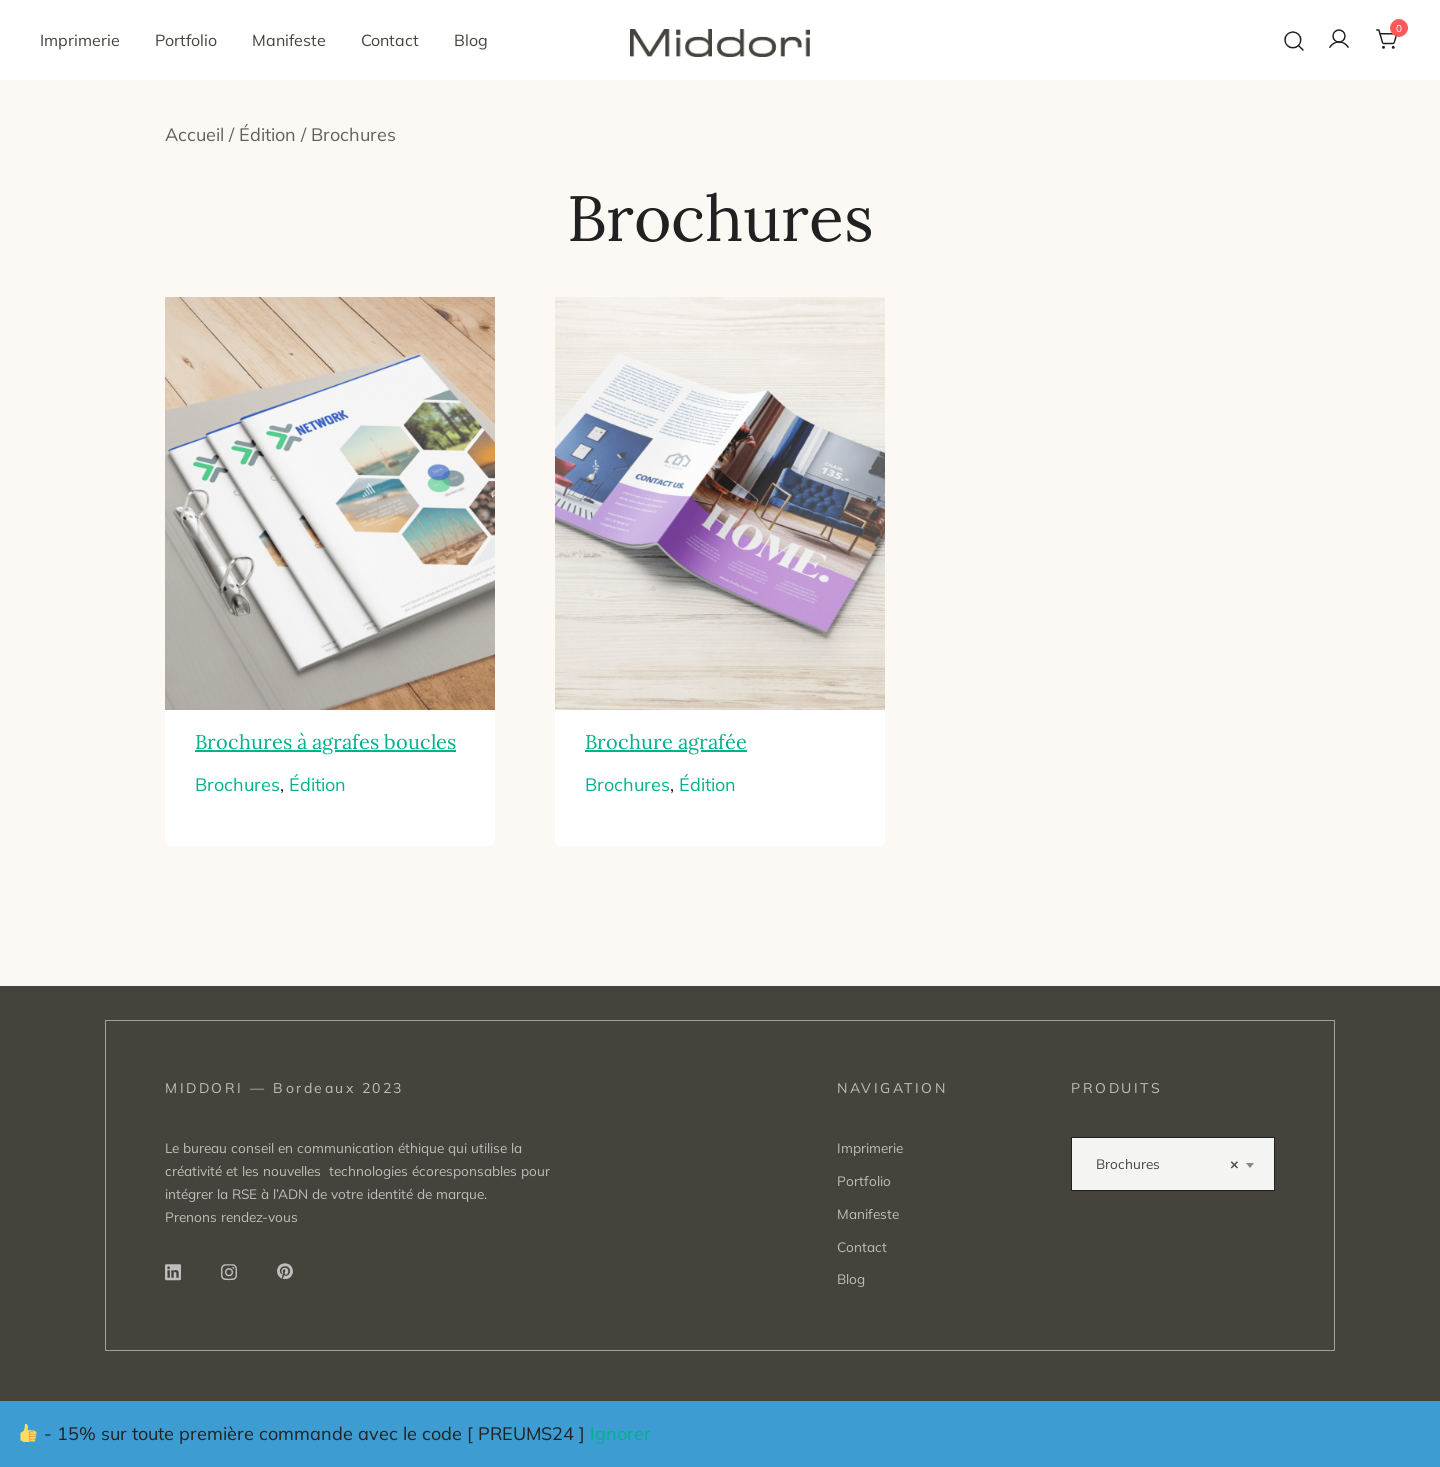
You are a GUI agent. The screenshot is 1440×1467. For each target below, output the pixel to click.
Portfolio (186, 40)
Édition (267, 134)
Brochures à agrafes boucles (325, 741)
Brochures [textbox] (1167, 1164)
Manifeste (289, 40)
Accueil (194, 134)
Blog (471, 40)
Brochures (237, 784)
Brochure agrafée (666, 741)
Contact (390, 40)
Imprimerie (80, 40)
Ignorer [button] (620, 1433)
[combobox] (1173, 1164)
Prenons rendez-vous (231, 1216)
